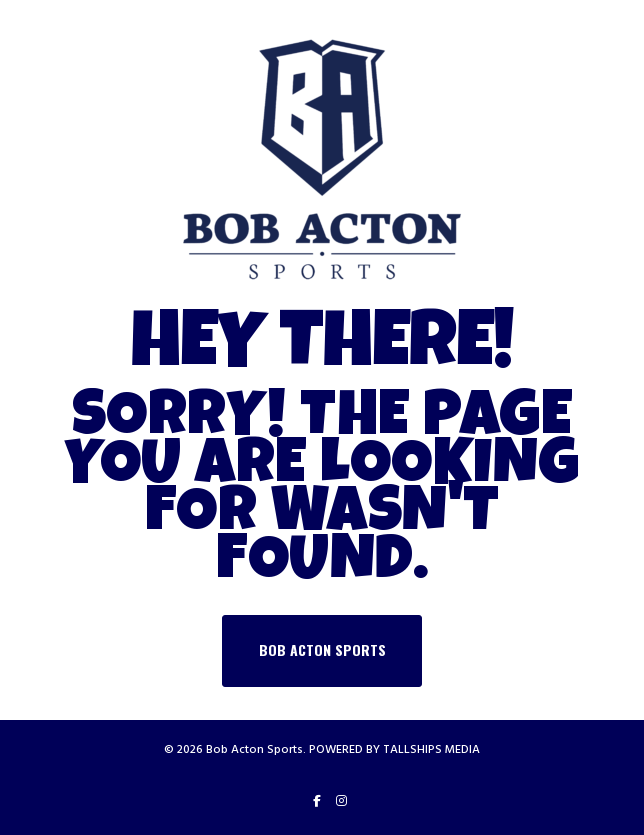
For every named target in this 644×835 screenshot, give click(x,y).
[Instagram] (341, 801)
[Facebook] (317, 801)
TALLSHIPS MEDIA (431, 749)
